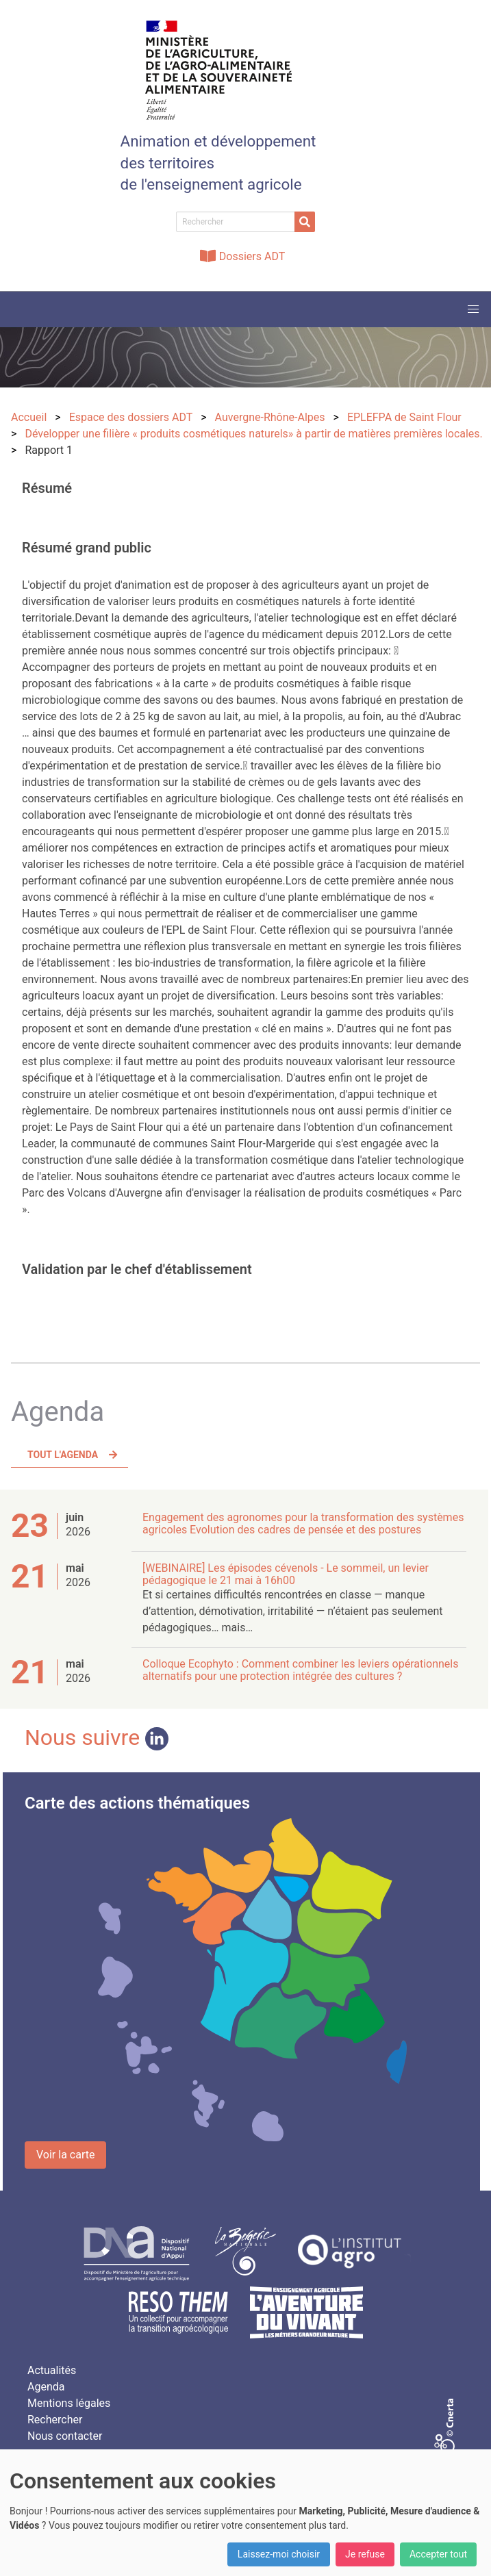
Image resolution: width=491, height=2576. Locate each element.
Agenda (45, 2386)
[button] (473, 309)
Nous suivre (96, 1737)
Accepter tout (438, 2554)
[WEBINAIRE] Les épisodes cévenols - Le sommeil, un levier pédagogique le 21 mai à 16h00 (285, 1574)
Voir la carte (65, 2154)
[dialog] (245, 2512)
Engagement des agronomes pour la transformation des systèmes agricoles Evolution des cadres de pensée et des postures (303, 1523)
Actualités (51, 2370)
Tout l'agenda (62, 1454)
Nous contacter (64, 2436)
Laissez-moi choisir (279, 2554)
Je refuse (365, 2554)
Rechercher (54, 2419)
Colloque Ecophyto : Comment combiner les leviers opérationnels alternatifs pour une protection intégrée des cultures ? (300, 1670)
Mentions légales (68, 2403)
